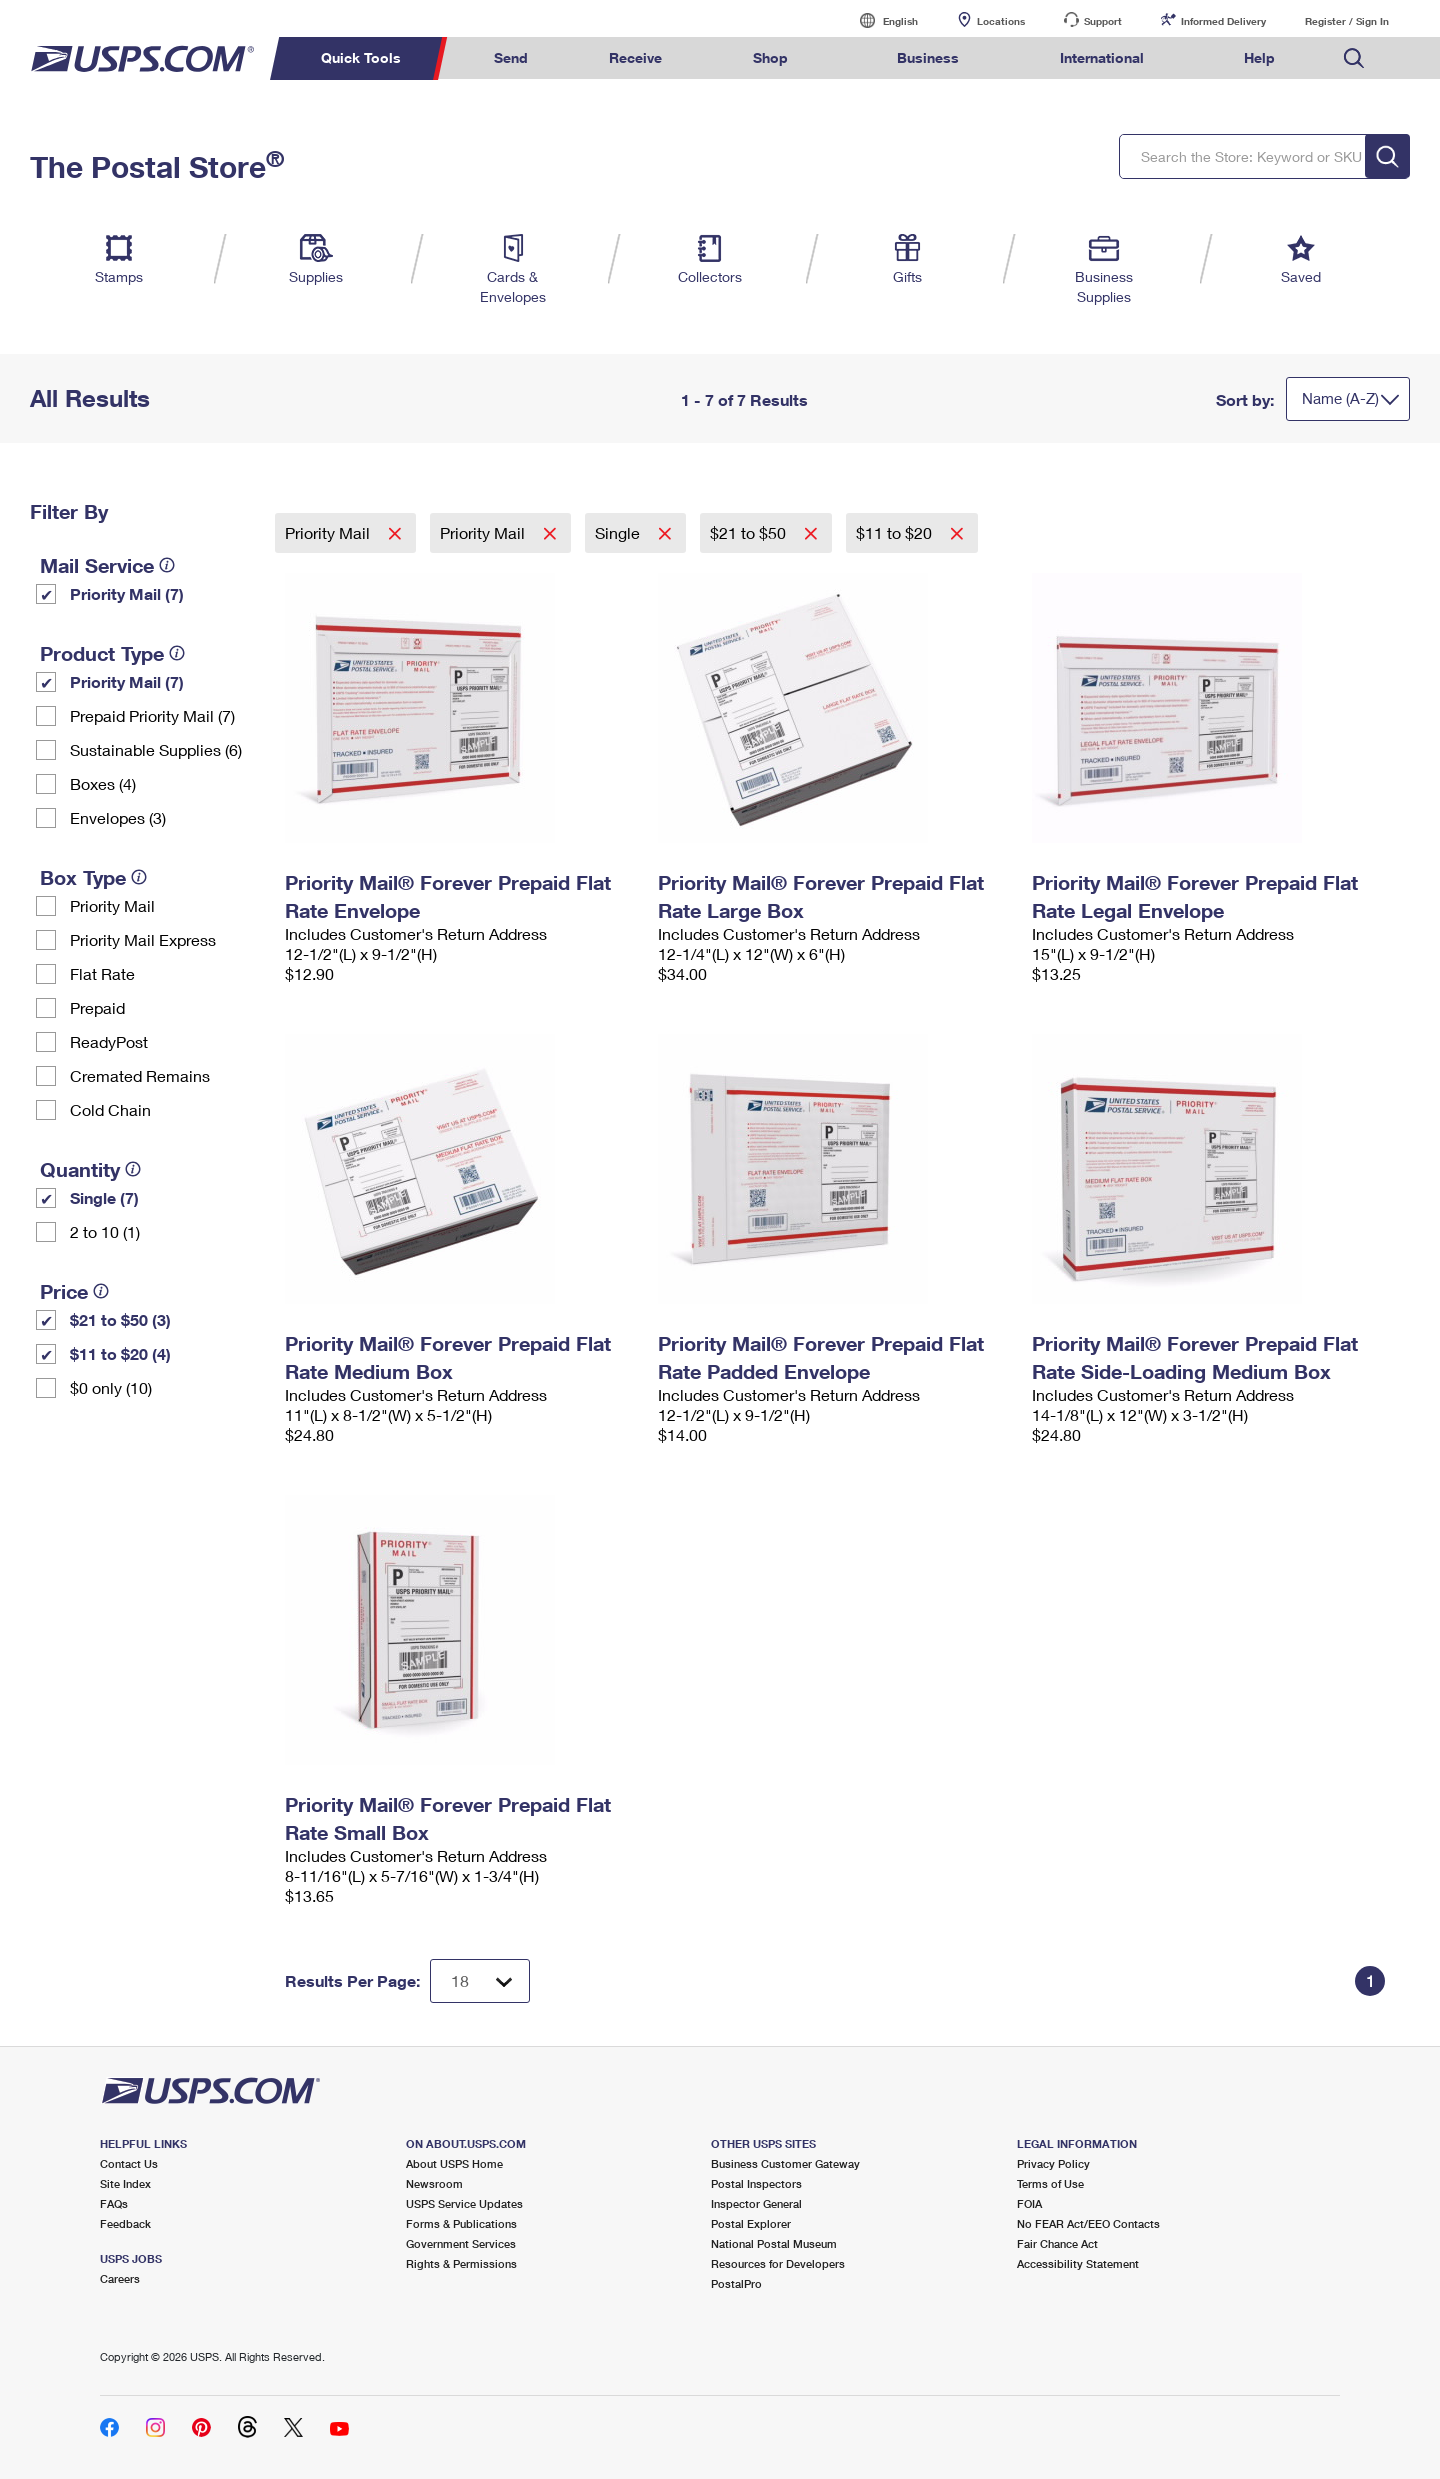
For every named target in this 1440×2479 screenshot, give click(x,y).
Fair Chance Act (1057, 2243)
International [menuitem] (1102, 57)
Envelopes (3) (118, 817)
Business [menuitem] (928, 57)
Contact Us (129, 2163)
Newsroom (434, 2183)
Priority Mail (112, 905)
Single (619, 532)
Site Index (125, 2183)
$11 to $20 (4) (120, 1353)
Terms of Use (1050, 2183)
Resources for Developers (778, 2263)
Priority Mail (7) (127, 593)
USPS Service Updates (464, 2203)
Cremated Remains (140, 1075)
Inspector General (756, 2203)
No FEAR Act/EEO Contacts (1088, 2223)
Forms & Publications (461, 2223)
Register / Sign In (1347, 21)
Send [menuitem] (511, 57)
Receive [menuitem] (635, 57)
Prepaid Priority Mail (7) (152, 715)
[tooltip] (167, 565)
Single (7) (104, 1197)
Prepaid (97, 1007)
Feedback (125, 2223)
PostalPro (736, 2283)
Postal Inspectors (756, 2183)
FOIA (1029, 2203)
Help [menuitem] (1259, 57)
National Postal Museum (774, 2243)
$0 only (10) (111, 1387)
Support (1103, 21)
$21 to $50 (750, 532)
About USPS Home (454, 2163)
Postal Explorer (751, 2223)
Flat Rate (102, 973)
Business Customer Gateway (785, 2163)
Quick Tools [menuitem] (361, 57)
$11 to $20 (896, 532)
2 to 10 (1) (105, 1231)
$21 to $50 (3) (120, 1319)
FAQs (114, 2203)
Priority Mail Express (143, 939)
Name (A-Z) (1340, 398)
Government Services (461, 2243)
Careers (120, 2278)
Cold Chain (110, 1109)
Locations (1001, 21)
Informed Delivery (1223, 21)
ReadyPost (109, 1041)
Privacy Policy (1053, 2163)
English (880, 20)
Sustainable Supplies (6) (156, 749)
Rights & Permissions (461, 2263)
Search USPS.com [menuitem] (1354, 58)
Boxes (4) (103, 783)
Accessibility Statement (1078, 2263)
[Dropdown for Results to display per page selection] (480, 1981)
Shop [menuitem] (770, 57)
